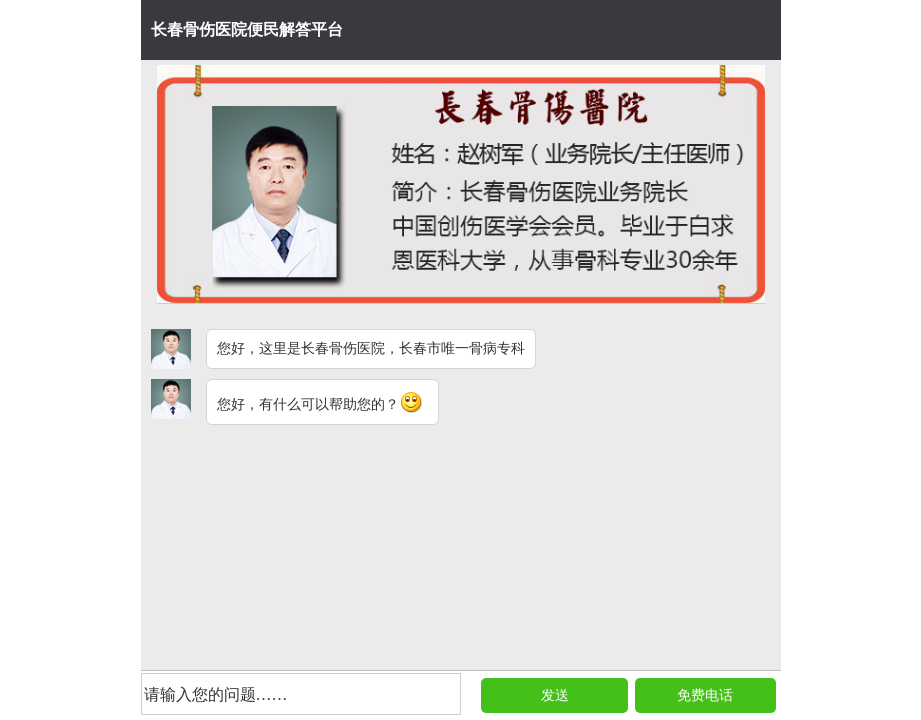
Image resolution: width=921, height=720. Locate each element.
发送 (555, 695)
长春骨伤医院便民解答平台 (247, 29)
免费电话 (705, 695)
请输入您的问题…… (216, 694)
